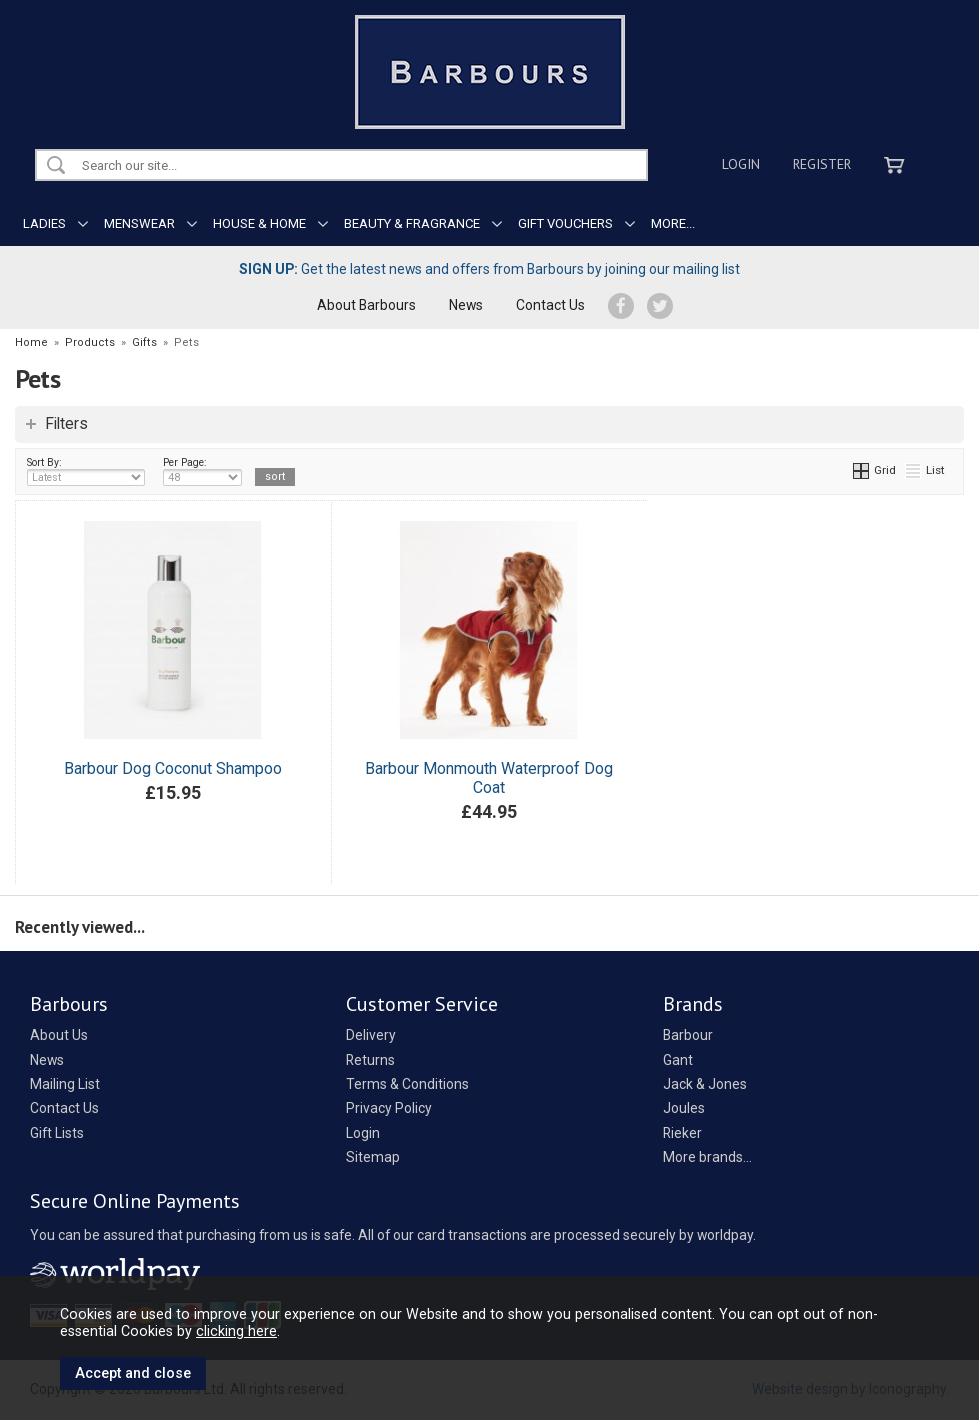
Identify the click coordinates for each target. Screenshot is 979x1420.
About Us (59, 1035)
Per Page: (202, 471)
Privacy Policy (389, 1108)
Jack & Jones (705, 1084)
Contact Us (550, 305)
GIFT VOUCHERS (565, 223)
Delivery (371, 1035)
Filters (66, 424)
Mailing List (65, 1084)
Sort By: (86, 471)
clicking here (236, 1331)
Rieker (682, 1133)
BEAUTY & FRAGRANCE (412, 223)
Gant (678, 1060)
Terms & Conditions (407, 1084)
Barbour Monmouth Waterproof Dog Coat (489, 778)
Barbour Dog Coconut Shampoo (173, 768)
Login (741, 164)
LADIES (44, 223)
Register (822, 164)
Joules (684, 1108)
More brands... (707, 1157)
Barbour (688, 1035)
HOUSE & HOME (259, 223)
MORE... (673, 223)
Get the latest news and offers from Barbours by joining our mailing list (489, 269)
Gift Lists (57, 1133)
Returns (370, 1060)
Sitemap (373, 1157)
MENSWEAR (139, 223)
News (466, 305)
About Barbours (366, 305)
